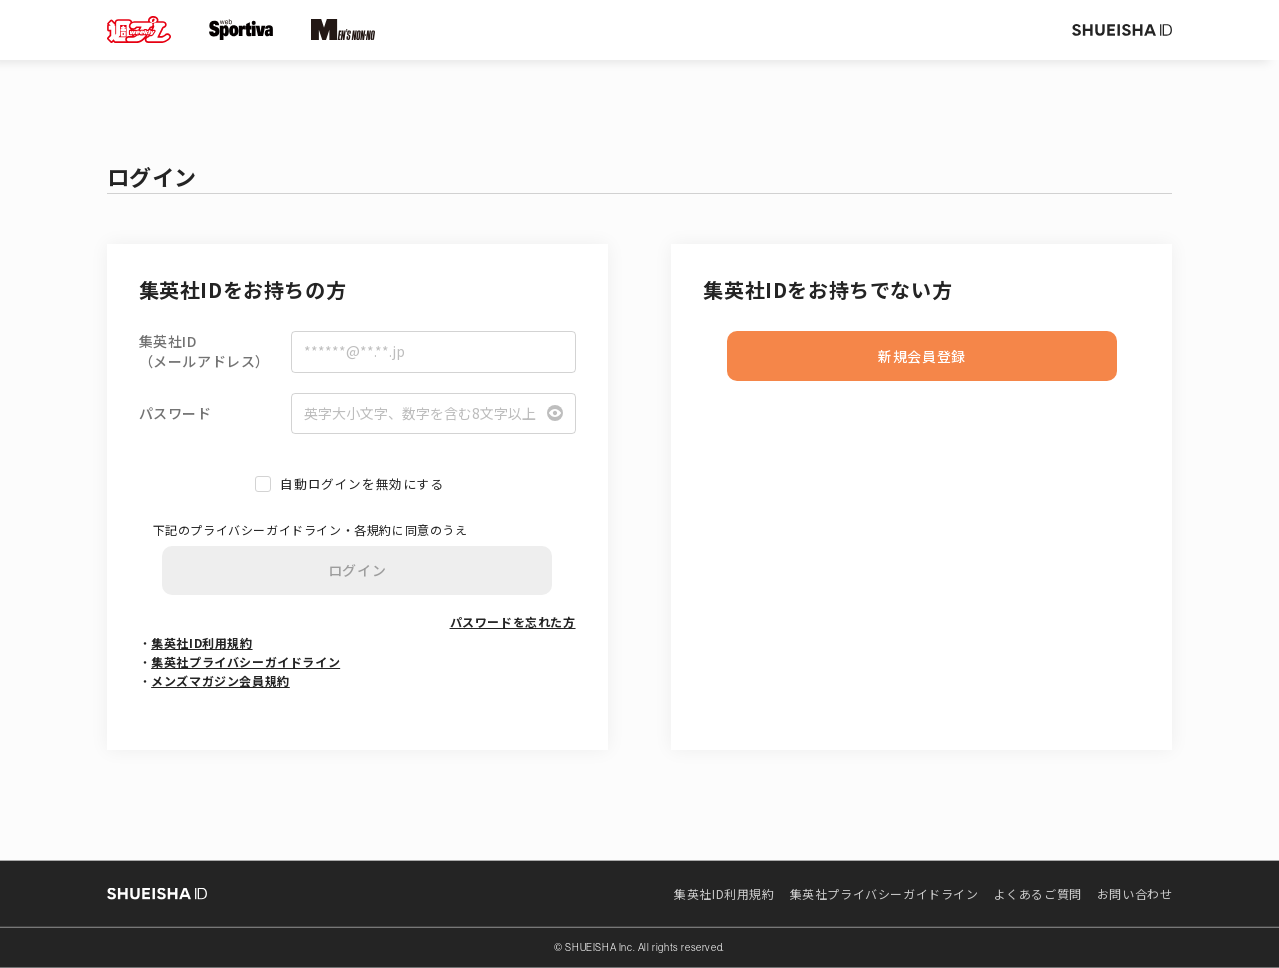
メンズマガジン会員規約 (220, 681)
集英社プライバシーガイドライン (245, 661)
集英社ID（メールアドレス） (204, 351)
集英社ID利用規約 (201, 642)
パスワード (175, 413)
